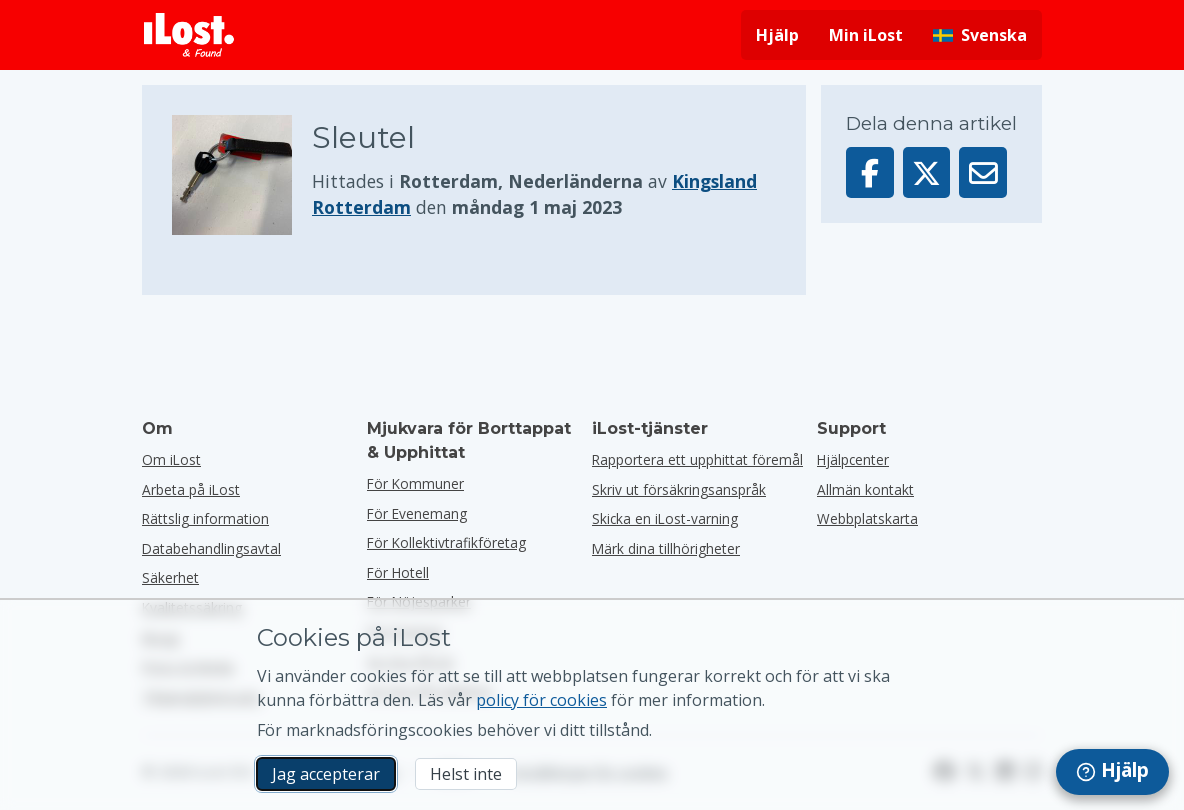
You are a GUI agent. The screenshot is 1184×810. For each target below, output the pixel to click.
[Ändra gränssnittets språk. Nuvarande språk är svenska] (980, 35)
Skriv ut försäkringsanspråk (679, 489)
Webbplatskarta (867, 518)
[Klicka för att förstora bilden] (242, 175)
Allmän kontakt (865, 489)
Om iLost (171, 459)
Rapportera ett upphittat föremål (697, 459)
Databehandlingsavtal (211, 548)
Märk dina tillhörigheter (666, 548)
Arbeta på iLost (191, 489)
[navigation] (1112, 772)
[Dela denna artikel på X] (927, 172)
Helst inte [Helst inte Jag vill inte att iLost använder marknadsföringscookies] (466, 774)
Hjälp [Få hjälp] (777, 35)
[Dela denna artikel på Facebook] (870, 172)
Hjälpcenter (853, 459)
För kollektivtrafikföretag (446, 542)
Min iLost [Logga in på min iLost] (866, 35)
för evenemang (417, 513)
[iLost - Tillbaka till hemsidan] (189, 35)
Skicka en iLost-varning (665, 518)
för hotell (398, 572)
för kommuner (415, 483)
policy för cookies (541, 700)
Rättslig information (205, 518)
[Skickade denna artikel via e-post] (983, 172)
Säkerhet (170, 577)
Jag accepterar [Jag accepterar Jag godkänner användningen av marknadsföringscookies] (326, 774)
